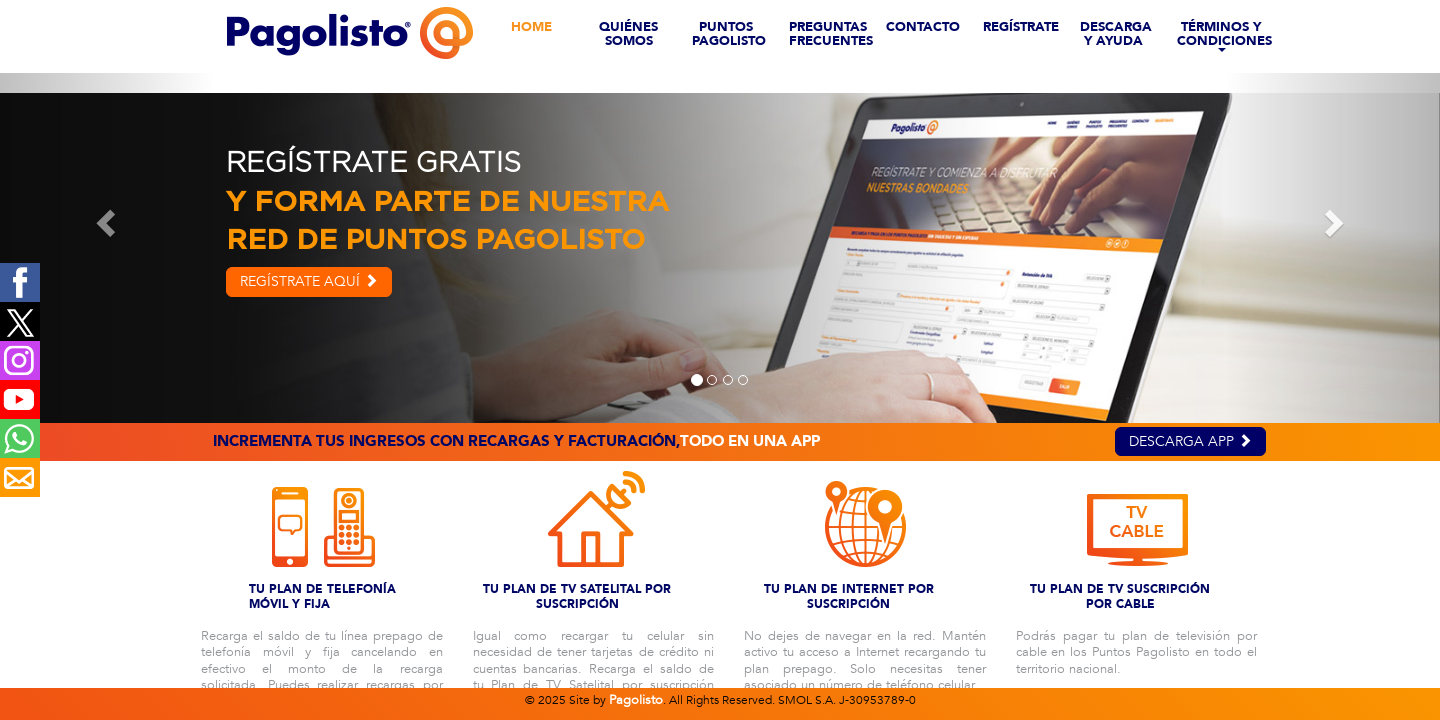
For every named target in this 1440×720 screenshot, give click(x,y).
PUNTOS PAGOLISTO (729, 30)
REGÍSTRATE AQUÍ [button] (309, 281)
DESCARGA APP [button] (1190, 441)
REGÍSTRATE (1021, 27)
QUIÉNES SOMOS (628, 30)
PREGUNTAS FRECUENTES (830, 30)
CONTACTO (923, 27)
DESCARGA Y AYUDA (1116, 30)
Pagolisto (636, 700)
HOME (531, 27)
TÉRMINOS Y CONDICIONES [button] (1224, 30)
